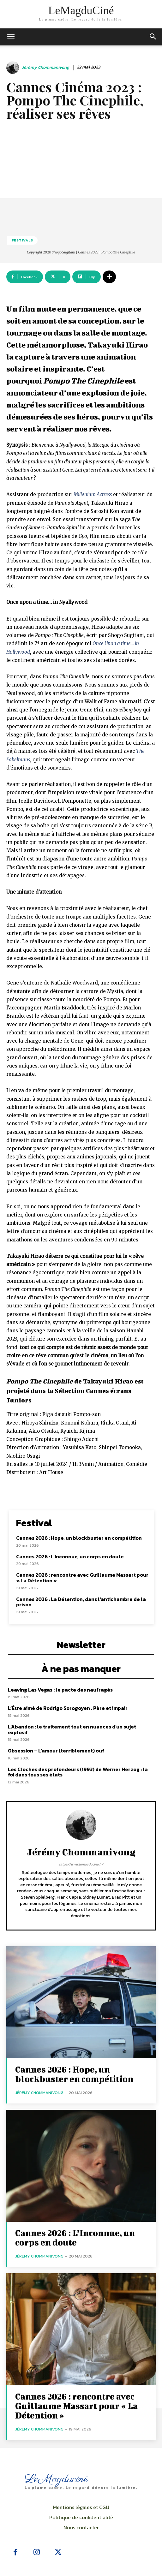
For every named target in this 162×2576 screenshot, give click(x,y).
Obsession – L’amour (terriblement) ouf (56, 1750)
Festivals (22, 240)
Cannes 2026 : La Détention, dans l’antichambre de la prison (81, 1602)
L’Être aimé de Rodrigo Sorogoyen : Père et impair (68, 1708)
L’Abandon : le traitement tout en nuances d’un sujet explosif (72, 1729)
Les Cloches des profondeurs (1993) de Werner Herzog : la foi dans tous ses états (78, 1772)
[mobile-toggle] (11, 36)
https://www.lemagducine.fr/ (81, 1864)
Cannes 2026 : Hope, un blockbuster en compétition (79, 1538)
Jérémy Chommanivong (45, 67)
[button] (153, 36)
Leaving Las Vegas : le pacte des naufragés (60, 1689)
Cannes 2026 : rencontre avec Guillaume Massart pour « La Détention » (82, 1577)
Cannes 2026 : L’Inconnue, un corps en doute (70, 1556)
